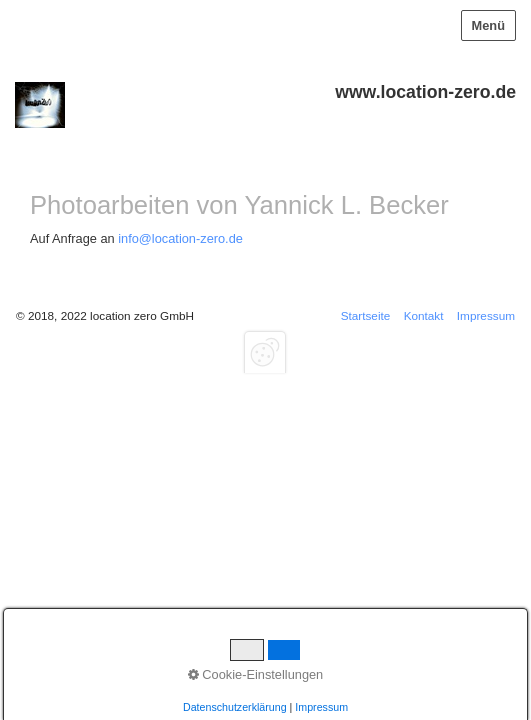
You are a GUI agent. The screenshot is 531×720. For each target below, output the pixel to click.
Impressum (486, 315)
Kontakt (424, 315)
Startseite (366, 315)
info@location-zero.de (180, 238)
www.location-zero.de (425, 92)
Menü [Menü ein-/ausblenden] (488, 25)
